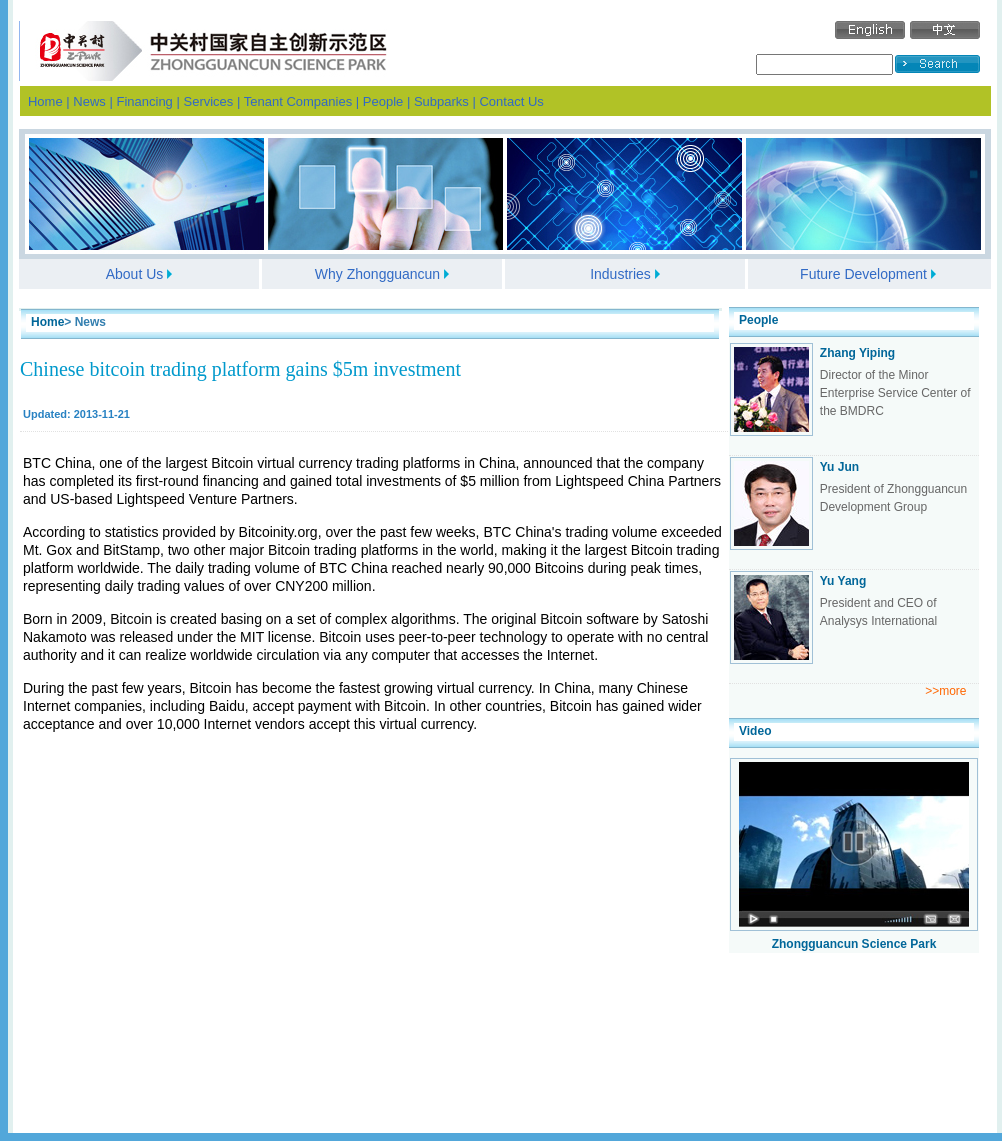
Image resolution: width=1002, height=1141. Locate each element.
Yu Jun (839, 467)
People (383, 101)
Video (755, 731)
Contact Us (511, 101)
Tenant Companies (298, 101)
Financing (144, 101)
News (89, 101)
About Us (135, 274)
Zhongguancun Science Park (854, 944)
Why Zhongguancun (377, 274)
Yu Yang (843, 581)
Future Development (863, 274)
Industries (620, 274)
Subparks (441, 101)
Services (208, 101)
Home (45, 101)
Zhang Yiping (857, 353)
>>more (945, 691)
